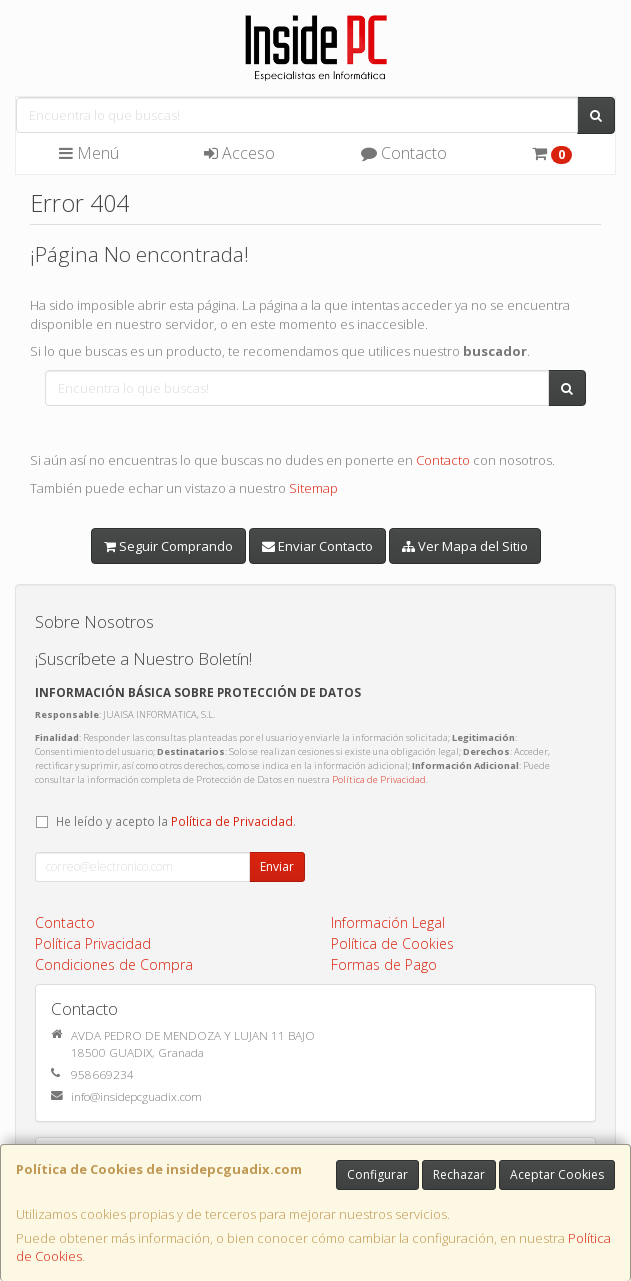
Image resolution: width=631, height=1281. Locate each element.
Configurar (377, 1174)
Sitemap (313, 488)
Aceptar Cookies (557, 1174)
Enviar (277, 866)
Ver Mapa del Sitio (465, 546)
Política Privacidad (93, 943)
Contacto (404, 153)
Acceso (239, 153)
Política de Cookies (392, 943)
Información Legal (388, 922)
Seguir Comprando (168, 546)
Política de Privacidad (379, 779)
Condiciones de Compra (114, 964)
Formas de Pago (384, 964)
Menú (89, 153)
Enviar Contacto (317, 546)
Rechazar (459, 1174)
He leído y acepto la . (176, 821)
